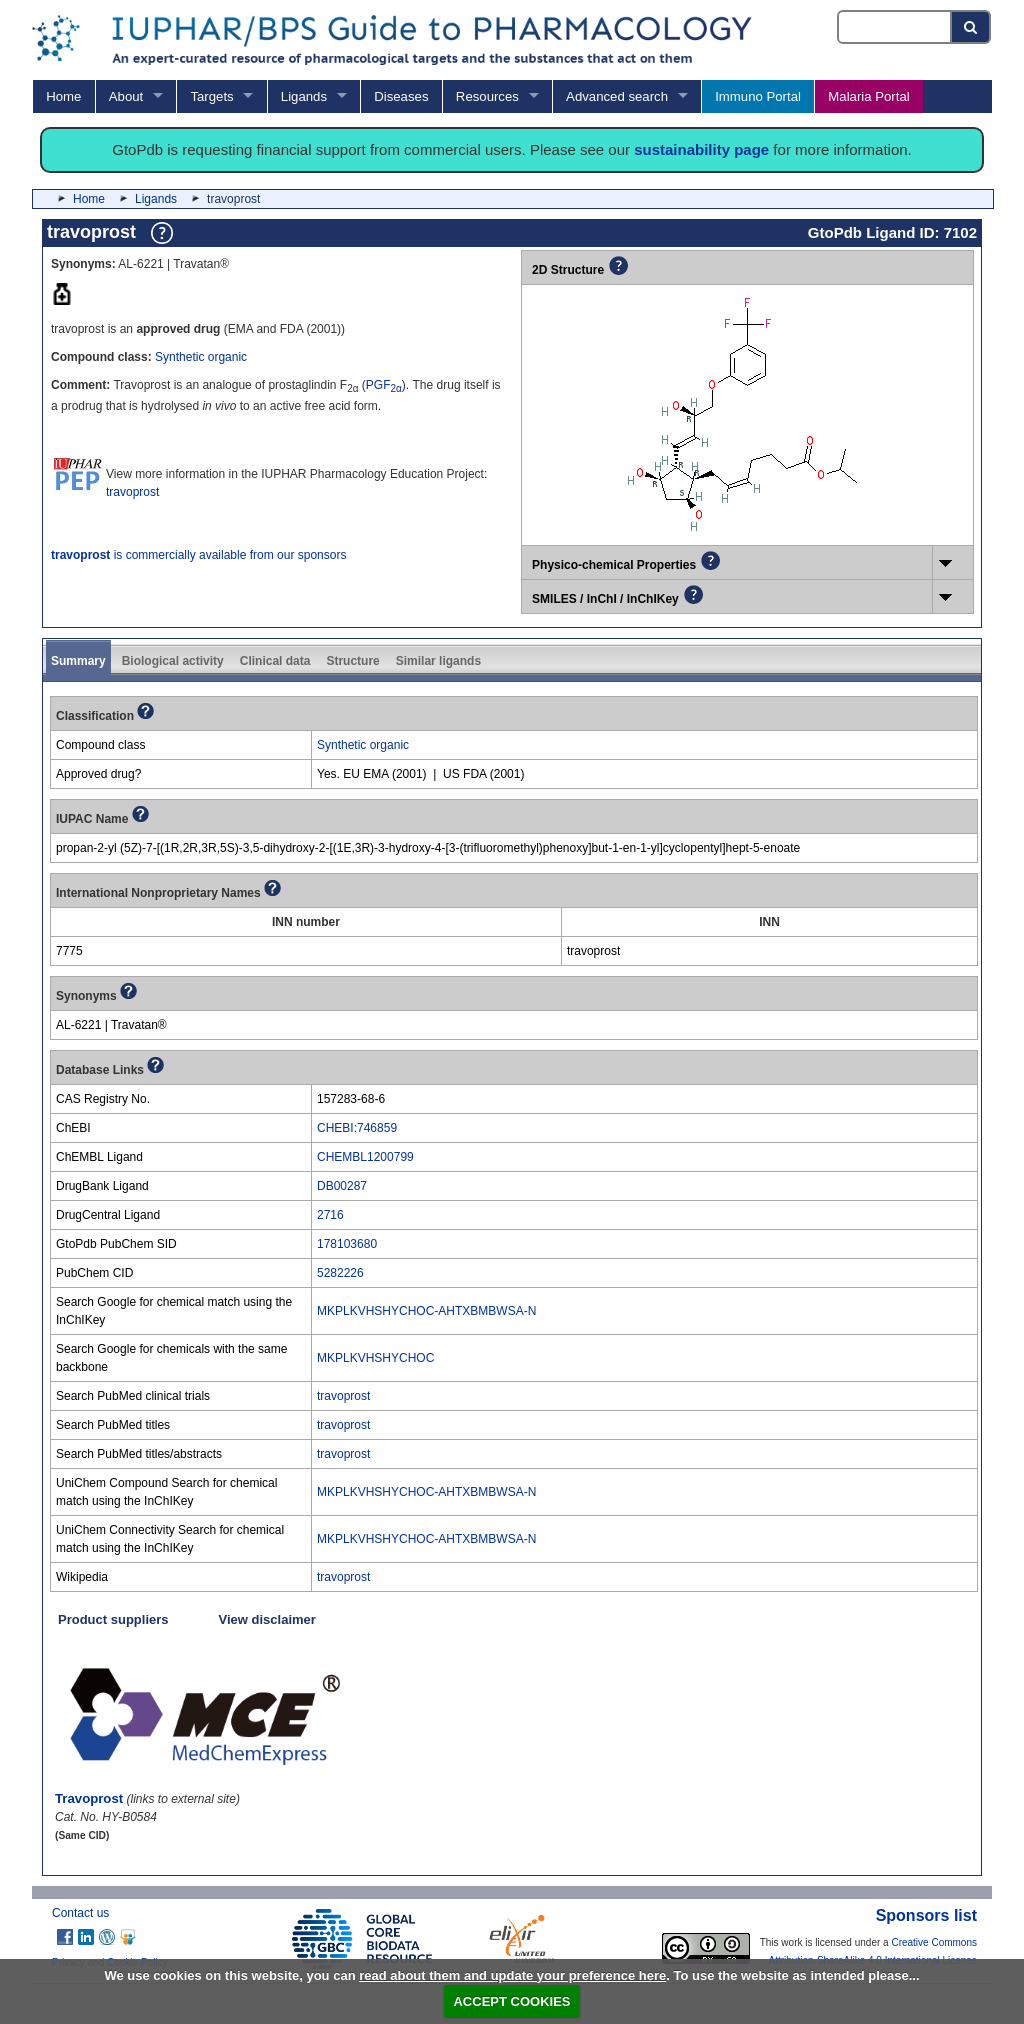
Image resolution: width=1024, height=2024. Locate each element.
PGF (384, 385)
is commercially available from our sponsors (198, 555)
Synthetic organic (201, 357)
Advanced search (617, 96)
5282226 (340, 1273)
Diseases (401, 96)
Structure (352, 661)
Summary (78, 661)
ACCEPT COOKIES (511, 2001)
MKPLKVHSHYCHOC (375, 1358)
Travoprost (89, 1798)
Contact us (80, 1913)
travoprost (132, 492)
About (126, 96)
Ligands (304, 96)
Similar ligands (438, 661)
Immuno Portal (758, 96)
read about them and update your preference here (512, 1975)
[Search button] (971, 27)
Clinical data (275, 661)
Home (63, 96)
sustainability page (701, 149)
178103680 (347, 1244)
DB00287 (342, 1186)
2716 (330, 1215)
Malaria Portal (868, 96)
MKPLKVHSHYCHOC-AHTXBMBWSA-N (426, 1311)
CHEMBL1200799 (365, 1157)
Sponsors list (926, 1915)
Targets (211, 96)
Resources (487, 96)
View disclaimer (267, 1619)
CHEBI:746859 (357, 1128)
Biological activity (173, 661)
